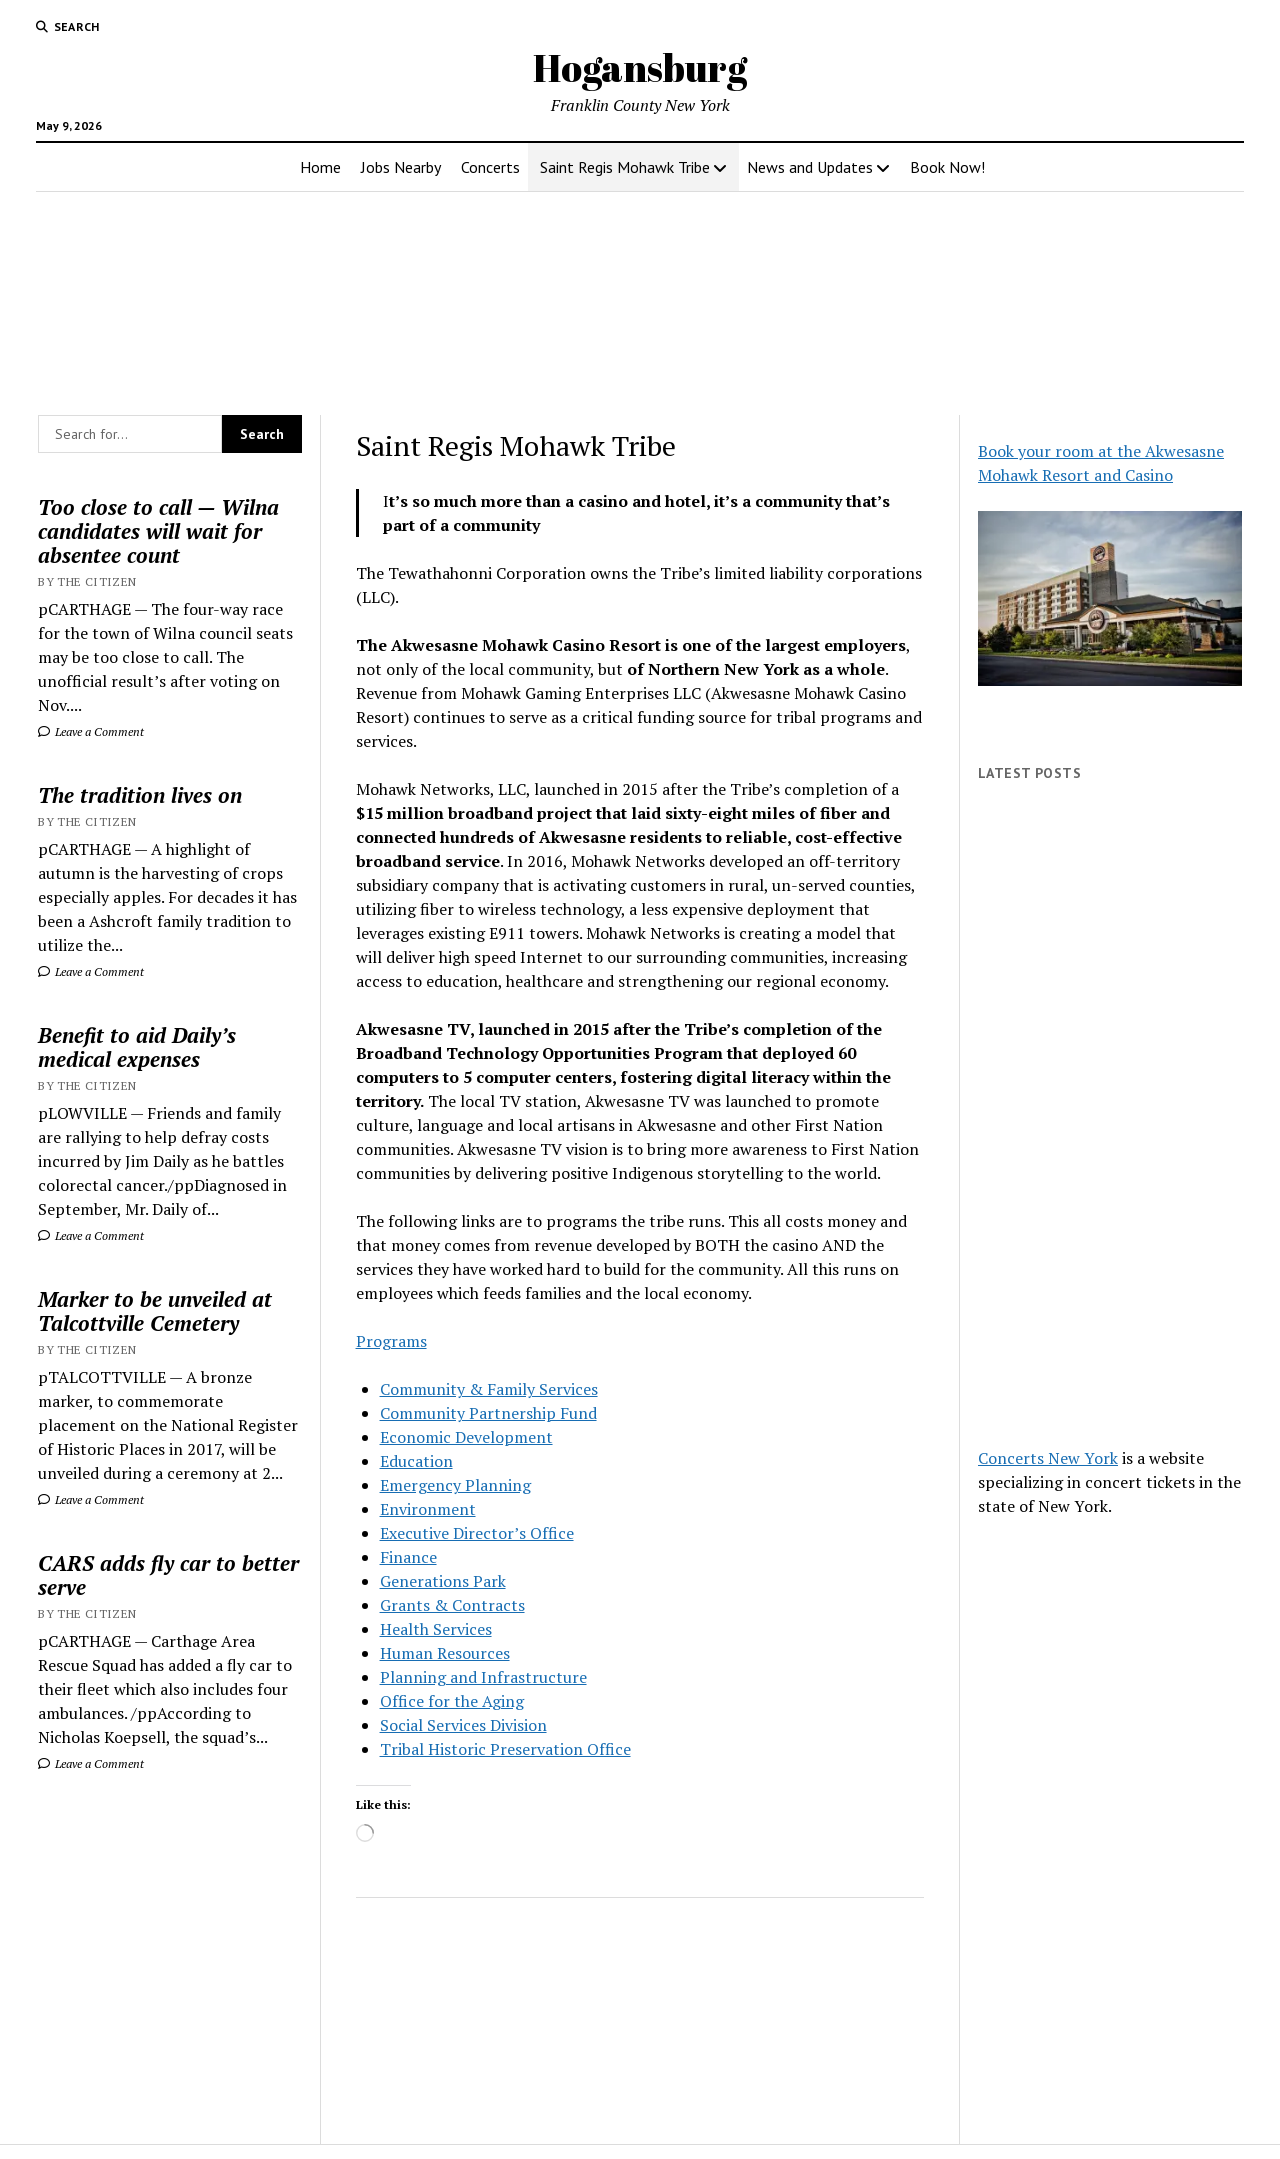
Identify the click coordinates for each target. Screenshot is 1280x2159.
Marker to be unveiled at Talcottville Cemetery (155, 1311)
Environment (428, 1509)
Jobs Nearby (401, 167)
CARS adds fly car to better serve (168, 1575)
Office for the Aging (452, 1701)
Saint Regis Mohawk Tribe (625, 167)
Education (416, 1461)
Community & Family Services (489, 1389)
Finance (408, 1557)
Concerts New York (1048, 1458)
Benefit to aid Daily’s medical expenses (137, 1047)
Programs (391, 1341)
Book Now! (947, 167)
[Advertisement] (1110, 1114)
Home (320, 167)
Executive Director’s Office (477, 1533)
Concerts (490, 167)
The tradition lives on (140, 795)
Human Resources (445, 1653)
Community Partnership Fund (488, 1413)
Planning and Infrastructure (483, 1677)
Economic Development (466, 1437)
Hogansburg (640, 67)
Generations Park (443, 1581)
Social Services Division (463, 1725)
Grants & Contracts (452, 1605)
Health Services (436, 1629)
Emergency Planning (455, 1485)
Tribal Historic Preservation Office (505, 1749)
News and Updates (810, 167)
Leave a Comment (91, 731)
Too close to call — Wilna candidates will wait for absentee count (158, 531)
